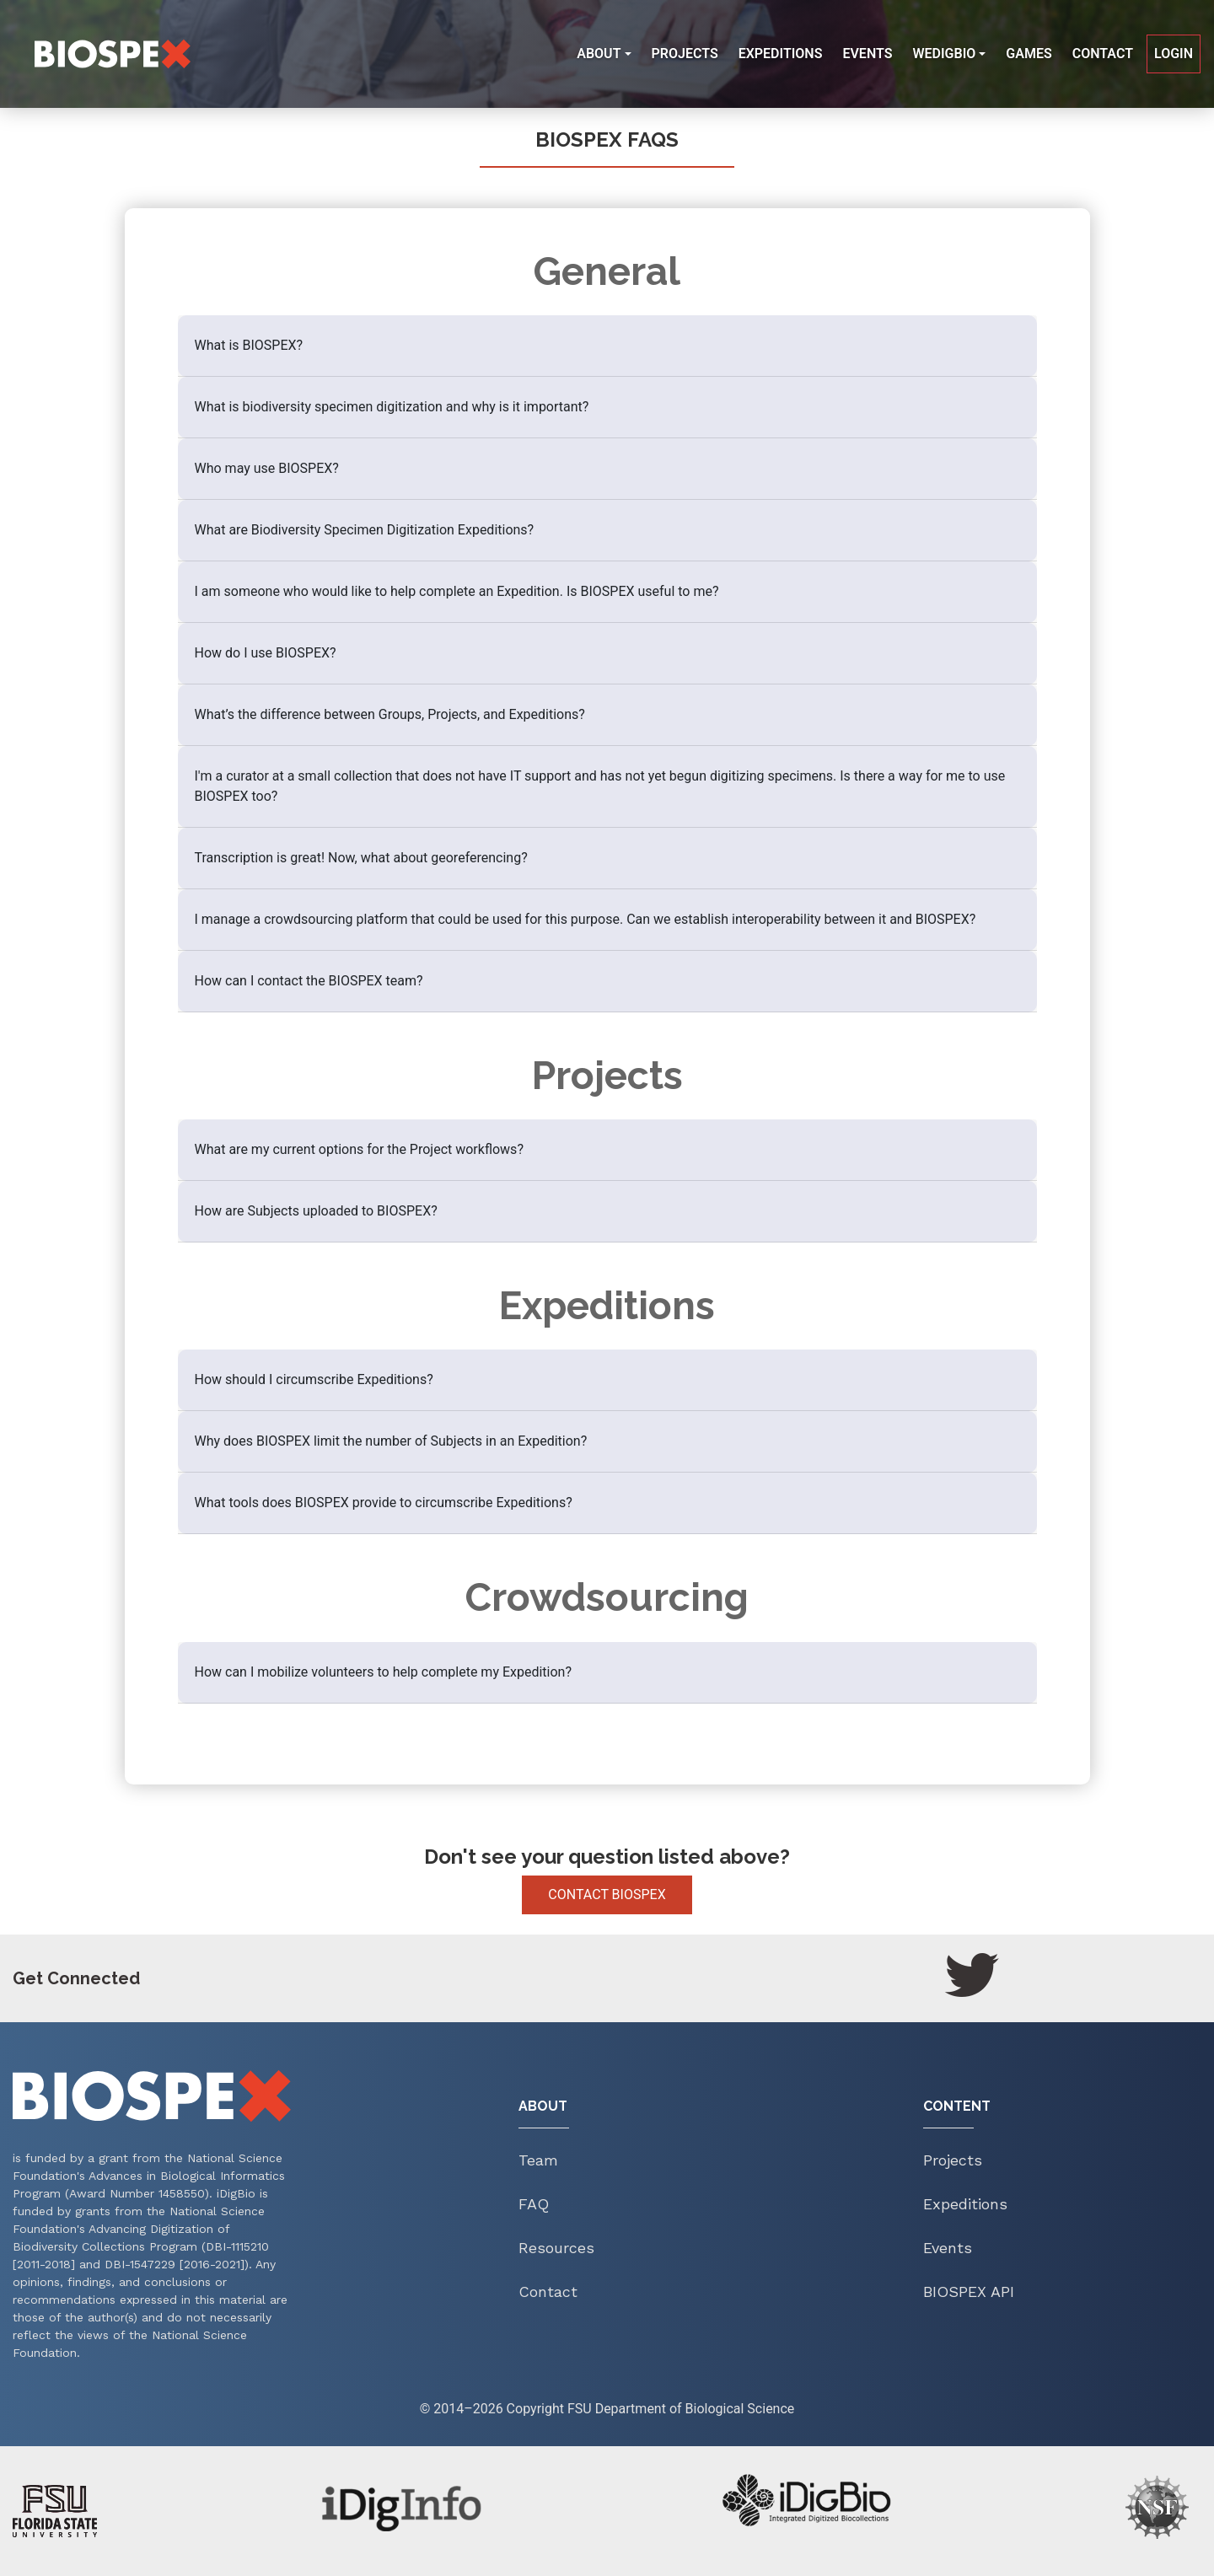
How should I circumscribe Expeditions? (314, 1379)
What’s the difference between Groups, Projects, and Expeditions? (390, 714)
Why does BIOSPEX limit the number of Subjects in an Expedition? (391, 1441)
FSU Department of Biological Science (680, 2409)
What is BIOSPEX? (249, 345)
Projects (688, 59)
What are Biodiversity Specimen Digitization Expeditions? (364, 530)
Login (1173, 54)
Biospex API (968, 2291)
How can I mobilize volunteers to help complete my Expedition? (383, 1672)
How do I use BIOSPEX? (265, 653)
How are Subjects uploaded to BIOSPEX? (316, 1211)
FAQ (533, 2204)
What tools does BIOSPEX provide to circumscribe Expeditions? (383, 1503)
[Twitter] (972, 1975)
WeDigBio (943, 54)
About (598, 54)
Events (867, 54)
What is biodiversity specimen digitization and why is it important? (392, 407)
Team (538, 2160)
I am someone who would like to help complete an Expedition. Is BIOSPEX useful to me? (457, 591)
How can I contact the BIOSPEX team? (309, 981)
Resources (556, 2248)
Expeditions (781, 54)
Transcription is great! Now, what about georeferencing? (361, 858)
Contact (1102, 54)
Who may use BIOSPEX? (267, 468)
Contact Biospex (606, 1894)
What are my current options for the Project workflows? (359, 1149)
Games (1028, 54)
